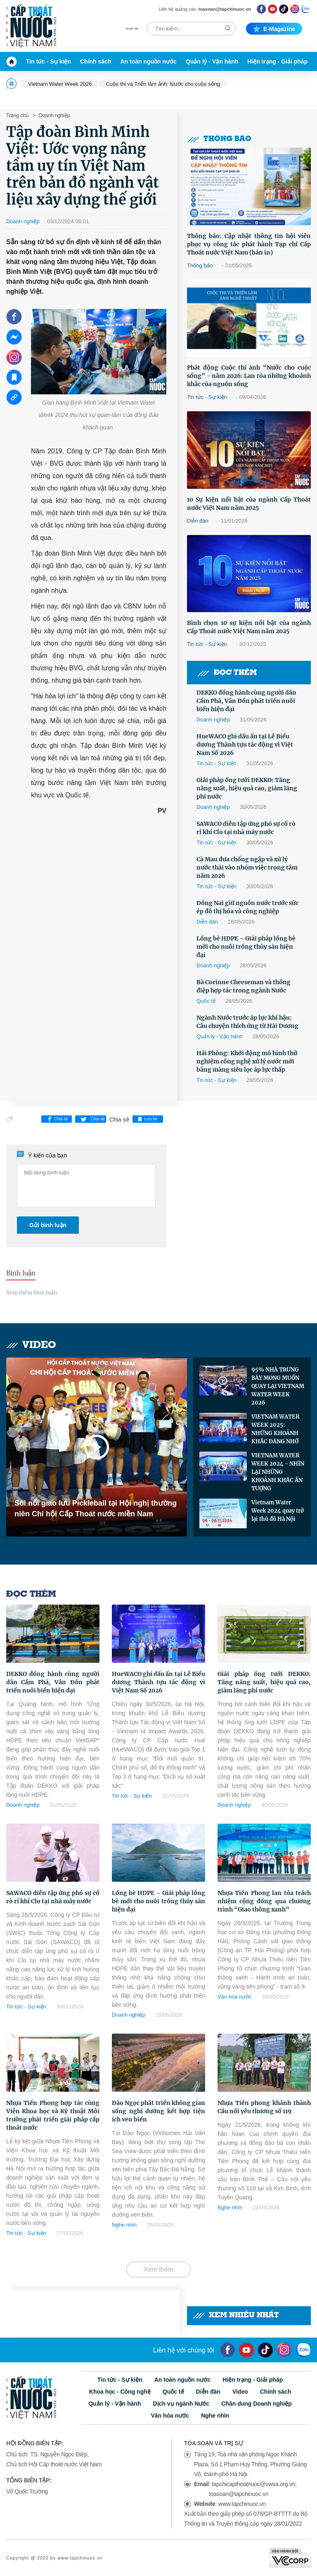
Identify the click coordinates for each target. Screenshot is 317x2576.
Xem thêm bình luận (31, 1292)
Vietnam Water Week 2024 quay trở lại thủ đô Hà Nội (277, 1511)
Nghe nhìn (124, 2225)
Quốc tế (205, 1001)
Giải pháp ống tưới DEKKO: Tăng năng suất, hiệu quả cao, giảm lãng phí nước (246, 788)
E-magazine (274, 28)
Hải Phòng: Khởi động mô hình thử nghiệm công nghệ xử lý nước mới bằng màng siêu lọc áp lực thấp (246, 1061)
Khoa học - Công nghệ (120, 2391)
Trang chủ (17, 115)
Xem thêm (159, 2269)
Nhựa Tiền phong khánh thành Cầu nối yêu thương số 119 (264, 2107)
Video (31, 1345)
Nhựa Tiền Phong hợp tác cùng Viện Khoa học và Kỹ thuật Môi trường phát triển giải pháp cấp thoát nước (52, 2115)
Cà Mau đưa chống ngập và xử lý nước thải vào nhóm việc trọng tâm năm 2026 (247, 867)
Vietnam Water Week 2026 (60, 84)
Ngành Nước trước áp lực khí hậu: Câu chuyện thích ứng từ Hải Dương (247, 1022)
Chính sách (95, 61)
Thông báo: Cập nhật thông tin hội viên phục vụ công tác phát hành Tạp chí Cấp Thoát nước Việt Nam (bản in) (249, 244)
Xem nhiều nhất (236, 2315)
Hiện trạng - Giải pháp (277, 61)
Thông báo (219, 139)
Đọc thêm (227, 672)
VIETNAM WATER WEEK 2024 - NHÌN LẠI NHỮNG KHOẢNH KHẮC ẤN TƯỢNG (277, 1472)
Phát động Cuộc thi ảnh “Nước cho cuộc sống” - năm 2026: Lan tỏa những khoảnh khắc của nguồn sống (249, 376)
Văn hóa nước (235, 1997)
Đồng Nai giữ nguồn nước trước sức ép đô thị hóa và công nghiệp (247, 907)
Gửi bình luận (47, 1225)
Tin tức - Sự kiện (48, 61)
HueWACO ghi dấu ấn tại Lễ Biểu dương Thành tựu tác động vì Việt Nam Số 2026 (244, 745)
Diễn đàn (197, 521)
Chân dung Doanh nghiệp (256, 2403)
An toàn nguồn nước (148, 61)
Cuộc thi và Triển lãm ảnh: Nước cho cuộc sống (163, 84)
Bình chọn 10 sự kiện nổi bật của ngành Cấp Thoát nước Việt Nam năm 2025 (249, 627)
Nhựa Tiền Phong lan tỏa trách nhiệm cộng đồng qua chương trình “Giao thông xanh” (264, 1901)
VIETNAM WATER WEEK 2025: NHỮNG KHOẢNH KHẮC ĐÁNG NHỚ (275, 1429)
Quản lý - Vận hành (212, 61)
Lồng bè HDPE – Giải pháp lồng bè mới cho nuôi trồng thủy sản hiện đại (246, 947)
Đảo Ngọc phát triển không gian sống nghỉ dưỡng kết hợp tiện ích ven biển (158, 2111)
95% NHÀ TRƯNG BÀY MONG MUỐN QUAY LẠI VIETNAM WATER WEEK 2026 (277, 1386)
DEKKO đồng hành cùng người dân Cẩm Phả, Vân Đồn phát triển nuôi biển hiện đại (246, 701)
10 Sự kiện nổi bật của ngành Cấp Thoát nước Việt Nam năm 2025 (249, 503)
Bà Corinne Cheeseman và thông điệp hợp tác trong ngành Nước (243, 986)
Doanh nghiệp (54, 115)
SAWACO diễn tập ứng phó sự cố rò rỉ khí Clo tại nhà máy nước (246, 828)
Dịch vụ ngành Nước (181, 2403)
